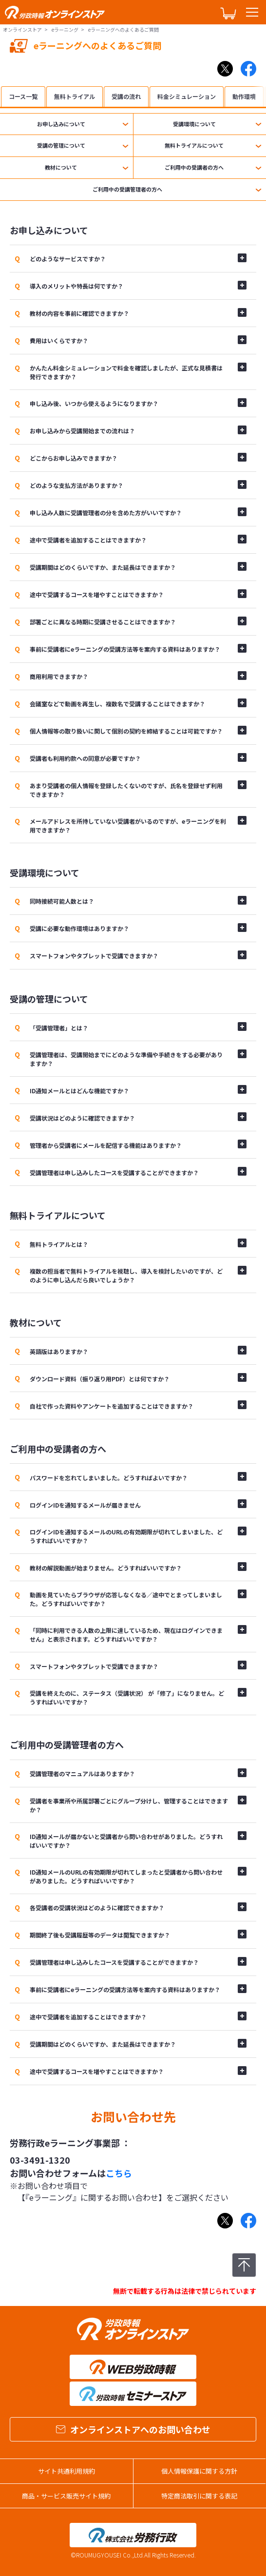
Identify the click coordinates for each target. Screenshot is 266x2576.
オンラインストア (22, 29)
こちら (119, 2173)
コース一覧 (23, 96)
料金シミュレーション (186, 96)
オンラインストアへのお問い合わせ (133, 2429)
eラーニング (65, 29)
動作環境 (244, 96)
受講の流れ (126, 96)
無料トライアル (74, 96)
